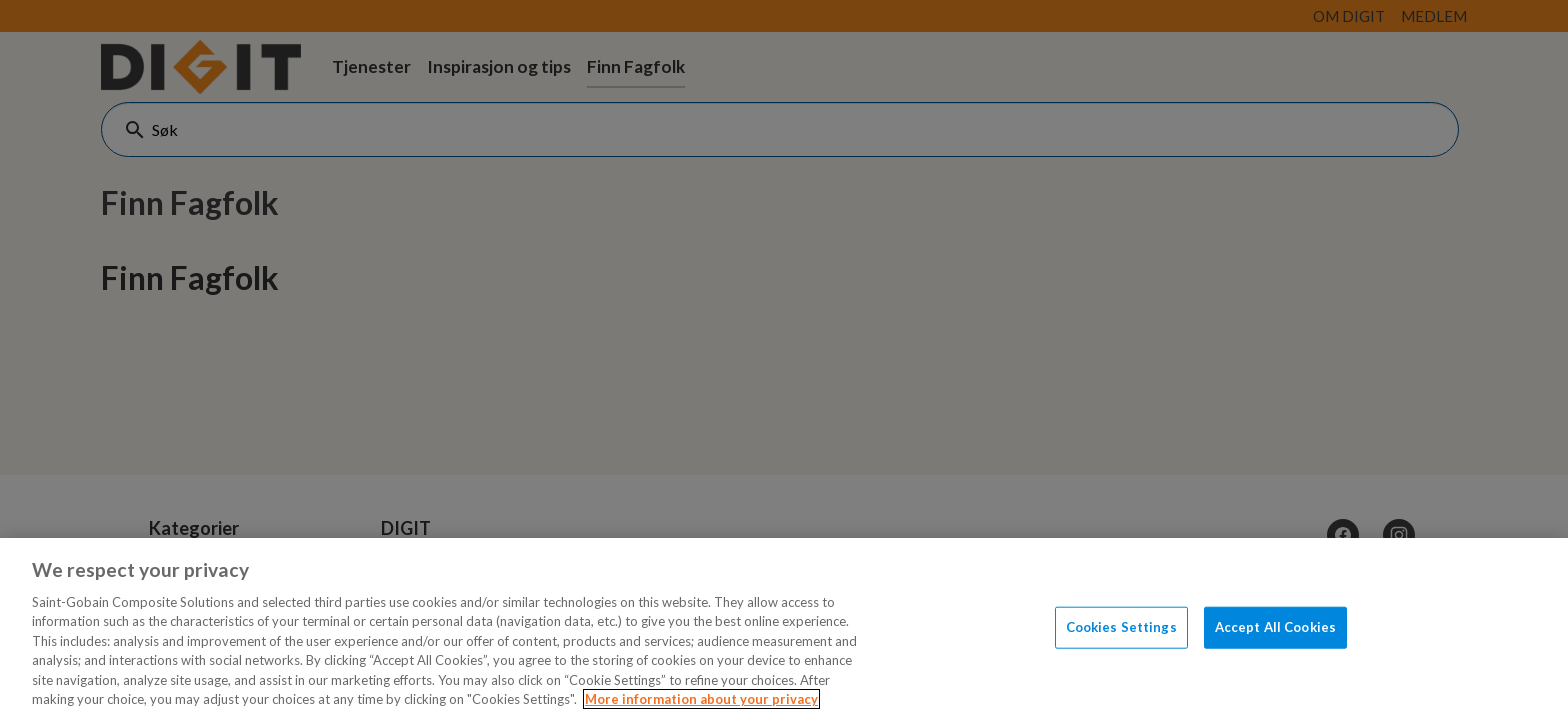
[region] (784, 629)
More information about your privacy (701, 699)
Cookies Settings (1121, 627)
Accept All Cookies (1275, 627)
